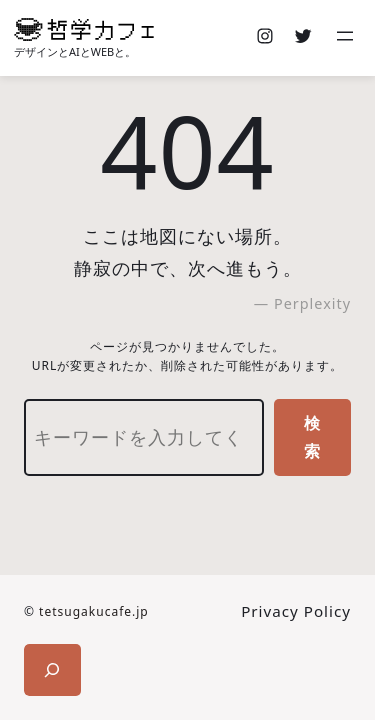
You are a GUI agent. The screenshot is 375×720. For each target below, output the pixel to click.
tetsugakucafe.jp (94, 611)
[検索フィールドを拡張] (52, 670)
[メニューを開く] (347, 38)
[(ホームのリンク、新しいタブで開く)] (84, 29)
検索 (312, 437)
